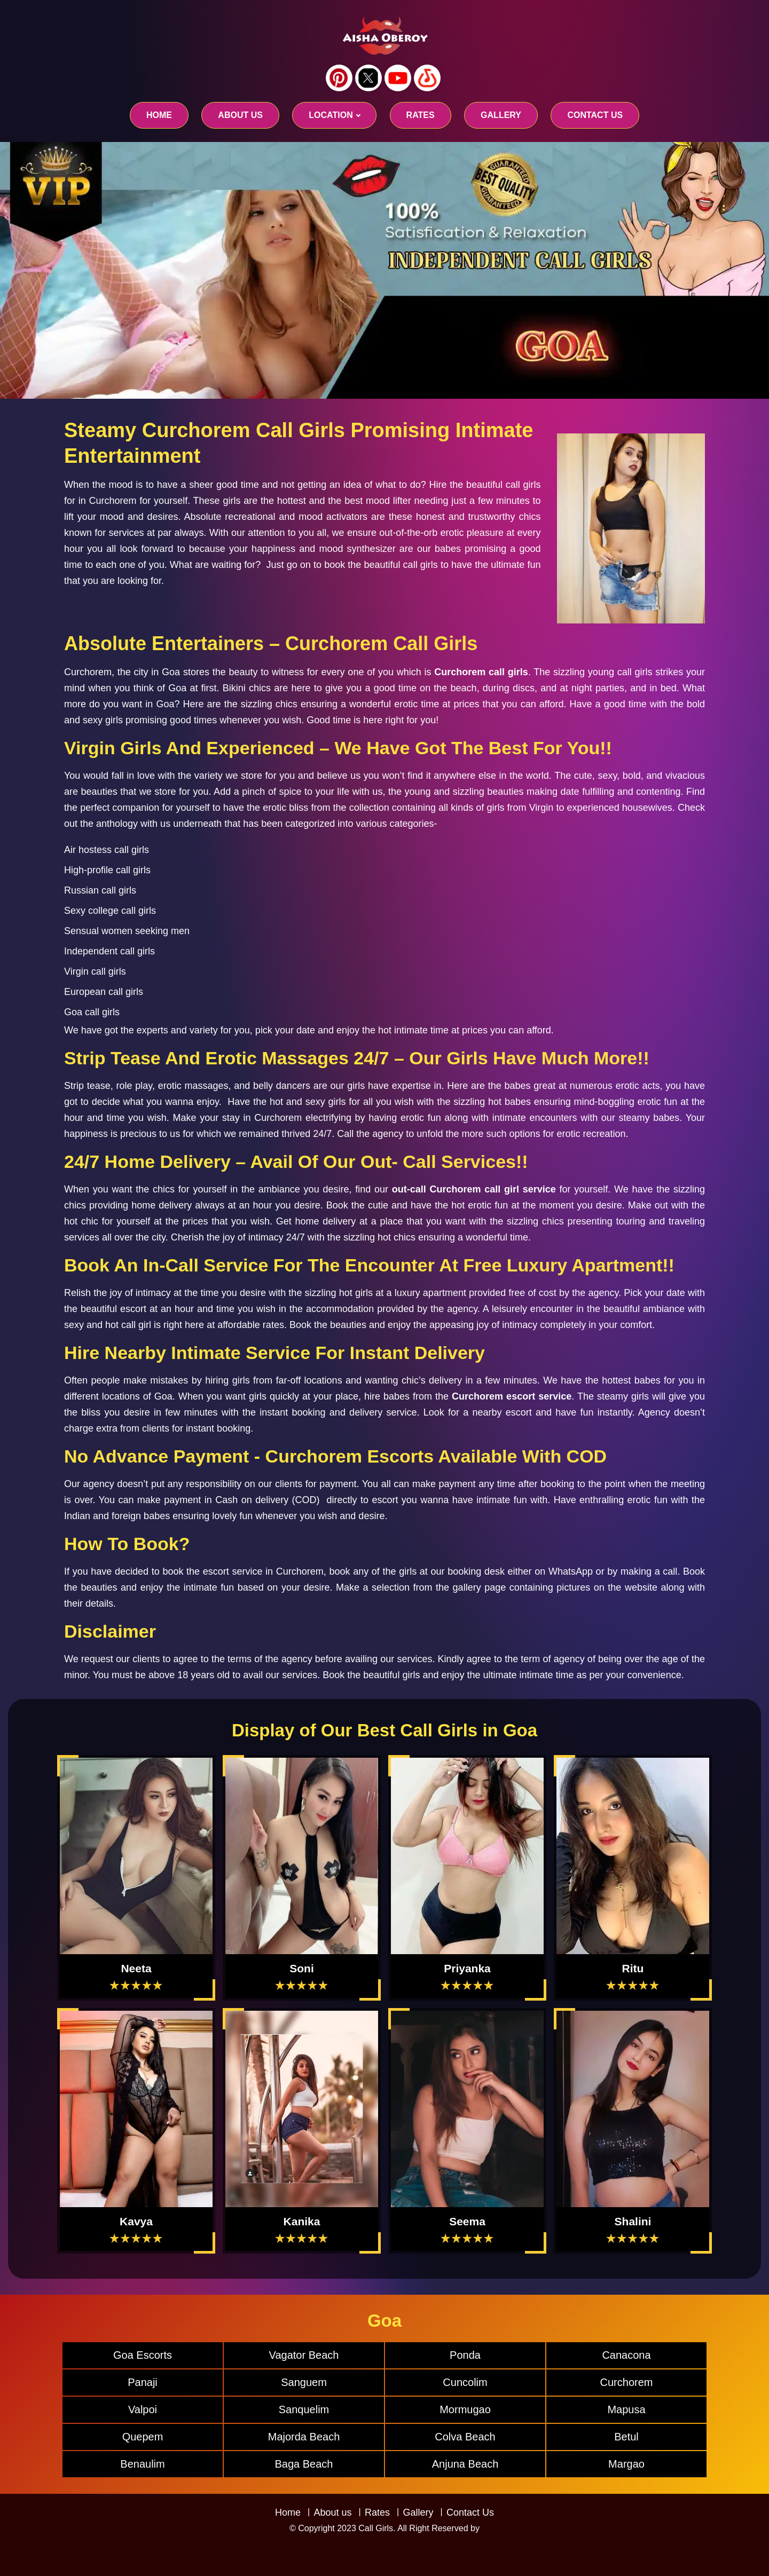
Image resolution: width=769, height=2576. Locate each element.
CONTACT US (595, 115)
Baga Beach (304, 2464)
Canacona (626, 2355)
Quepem (142, 2437)
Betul (626, 2437)
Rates (377, 2512)
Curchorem (626, 2382)
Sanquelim (304, 2409)
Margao (626, 2464)
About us (240, 115)
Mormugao (465, 2409)
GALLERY (501, 115)
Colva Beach (465, 2437)
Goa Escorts (142, 2355)
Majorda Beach (304, 2437)
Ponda (465, 2355)
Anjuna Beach (465, 2464)
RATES (420, 115)
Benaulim (142, 2464)
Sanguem (304, 2382)
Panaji (143, 2382)
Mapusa (626, 2409)
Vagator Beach (304, 2355)
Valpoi (142, 2409)
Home (159, 115)
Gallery (418, 2512)
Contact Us (470, 2512)
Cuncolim (465, 2382)
